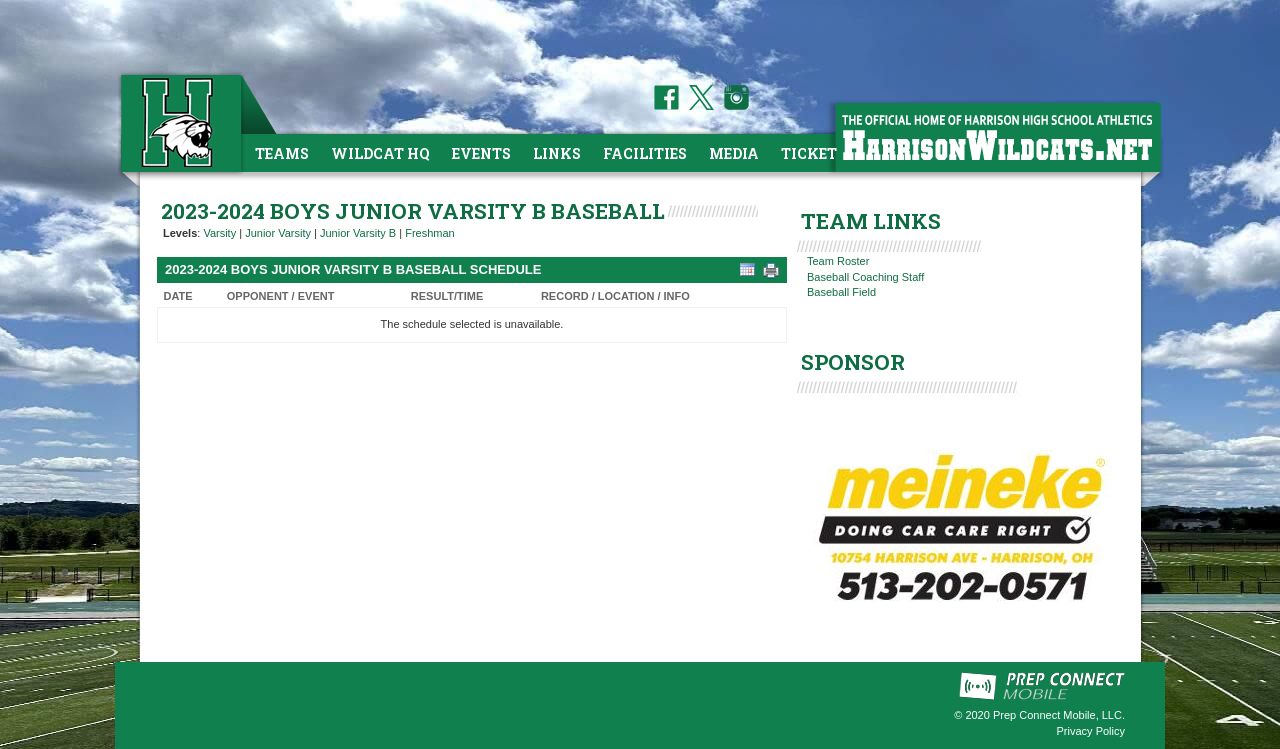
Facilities (645, 153)
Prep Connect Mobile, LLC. (1059, 715)
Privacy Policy (1091, 731)
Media (734, 153)
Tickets (813, 153)
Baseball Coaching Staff (865, 277)
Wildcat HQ (380, 153)
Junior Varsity (278, 233)
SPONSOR (853, 362)
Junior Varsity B (358, 233)
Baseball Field (841, 292)
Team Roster (838, 261)
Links (557, 153)
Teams (282, 153)
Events (481, 153)
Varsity (219, 233)
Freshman (430, 233)
